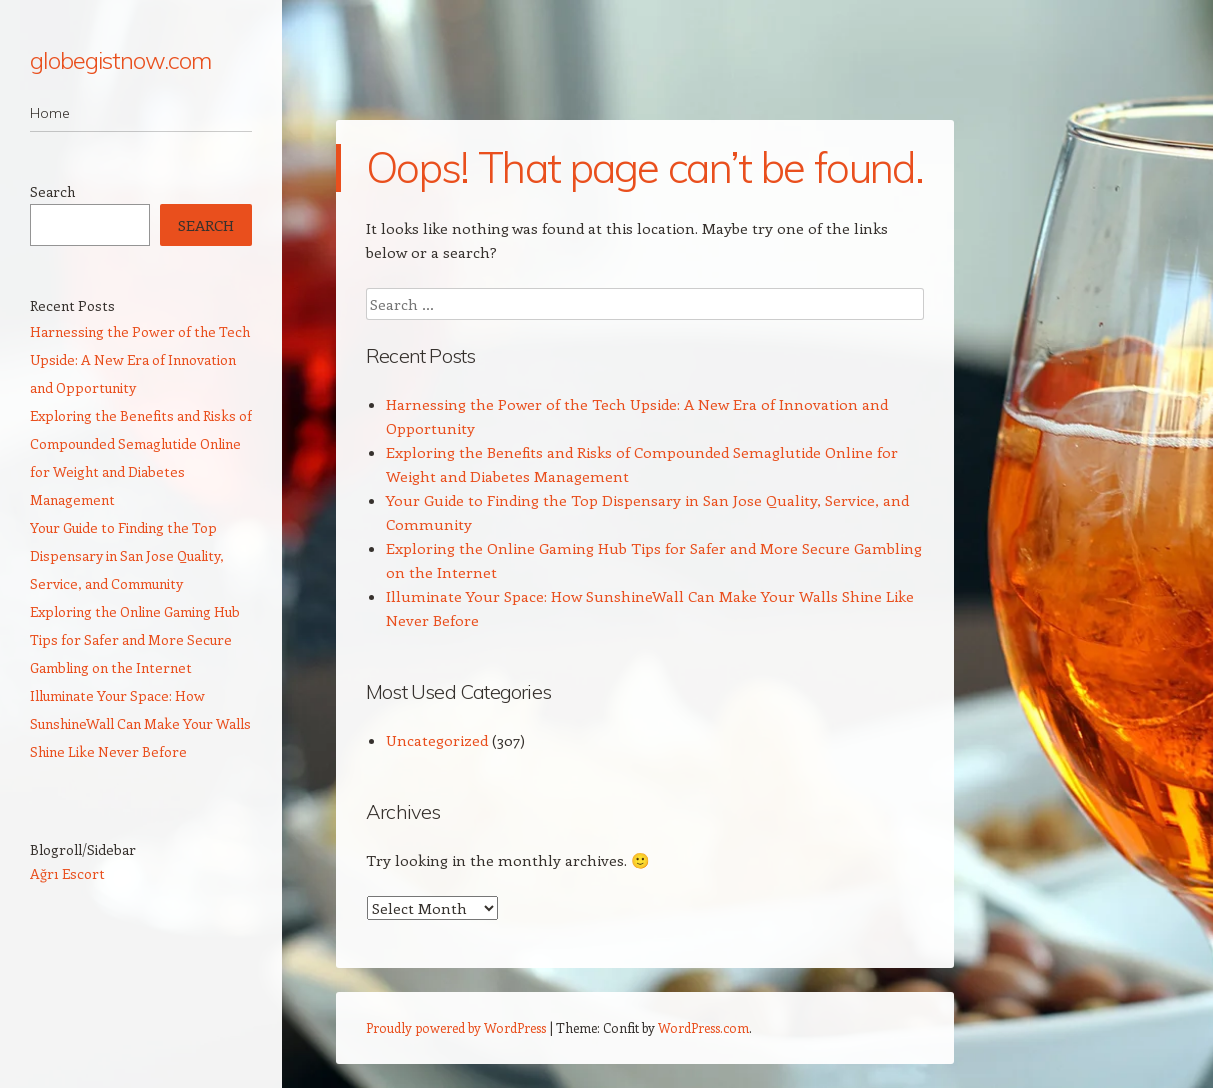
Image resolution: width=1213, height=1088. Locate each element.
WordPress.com (703, 1027)
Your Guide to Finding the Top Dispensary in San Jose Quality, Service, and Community (127, 555)
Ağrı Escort (67, 873)
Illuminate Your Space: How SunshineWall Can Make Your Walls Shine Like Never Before (140, 723)
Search (52, 191)
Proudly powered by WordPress (456, 1027)
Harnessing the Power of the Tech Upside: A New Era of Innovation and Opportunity (140, 359)
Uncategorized (437, 740)
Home (50, 113)
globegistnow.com (120, 60)
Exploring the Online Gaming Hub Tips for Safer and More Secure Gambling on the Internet (135, 639)
